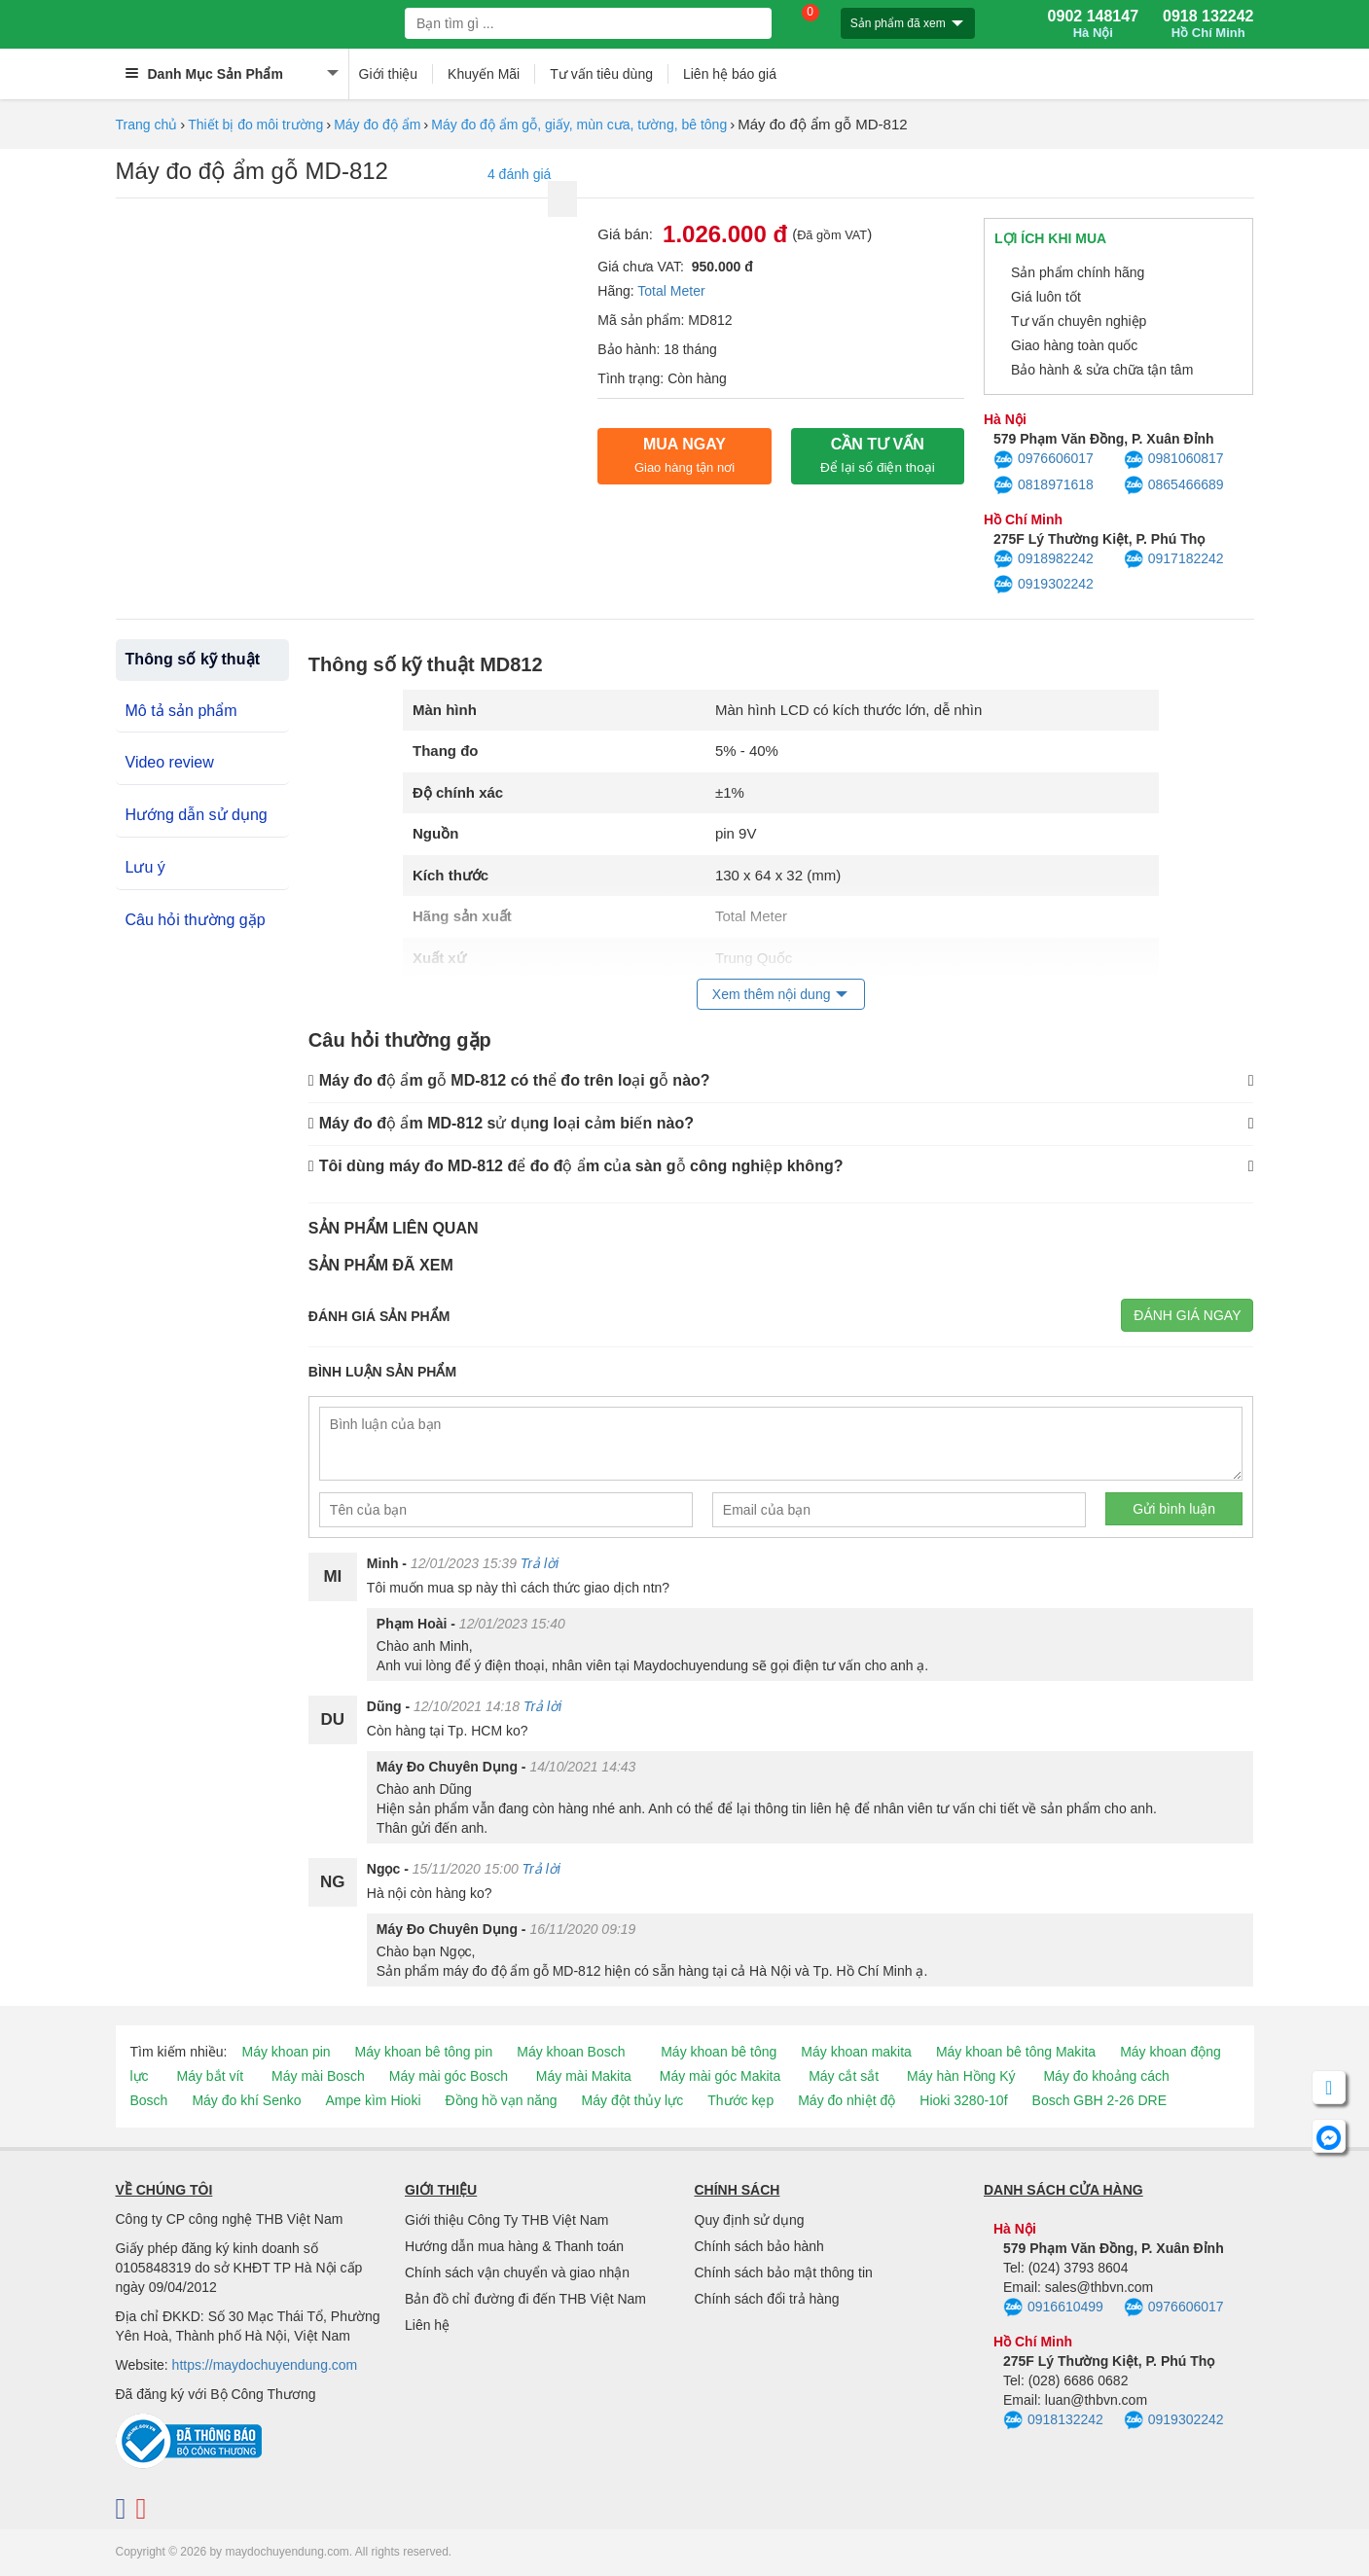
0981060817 (1174, 460)
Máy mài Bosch (318, 2076)
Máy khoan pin (286, 2051)
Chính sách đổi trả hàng (767, 2299)
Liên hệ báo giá (729, 74)
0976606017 (1043, 460)
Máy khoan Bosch (571, 2051)
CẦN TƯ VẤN (877, 455)
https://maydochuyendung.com (265, 2365)
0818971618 (1043, 485)
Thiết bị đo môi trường (255, 124)
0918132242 (1053, 2420)
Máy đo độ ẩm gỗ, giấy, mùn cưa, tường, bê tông (579, 124)
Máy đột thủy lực (633, 2100)
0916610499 (1053, 2307)
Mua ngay (684, 455)
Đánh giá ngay (1187, 1315)
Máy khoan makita (856, 2051)
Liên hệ (427, 2325)
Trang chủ (147, 124)
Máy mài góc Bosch (448, 2076)
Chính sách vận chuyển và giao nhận (517, 2272)
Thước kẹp (740, 2100)
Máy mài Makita (583, 2076)
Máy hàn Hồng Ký (961, 2076)
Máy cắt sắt (844, 2076)
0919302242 (1043, 584)
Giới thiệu (388, 74)
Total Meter (670, 291)
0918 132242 (1208, 24)
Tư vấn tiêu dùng (601, 74)
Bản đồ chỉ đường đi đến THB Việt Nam (525, 2299)
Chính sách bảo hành (759, 2246)
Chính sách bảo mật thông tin (784, 2272)
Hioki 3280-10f (963, 2100)
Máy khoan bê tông (718, 2051)
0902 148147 (1093, 24)
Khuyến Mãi (484, 74)
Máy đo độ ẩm (377, 124)
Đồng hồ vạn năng (502, 2100)
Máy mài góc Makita (720, 2076)
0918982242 (1043, 559)
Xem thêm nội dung (771, 994)
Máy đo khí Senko (246, 2100)
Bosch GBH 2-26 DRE (1100, 2100)
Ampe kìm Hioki (372, 2100)
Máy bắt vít (210, 2076)
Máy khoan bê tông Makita (1016, 2051)
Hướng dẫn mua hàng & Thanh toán (514, 2246)
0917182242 (1174, 559)
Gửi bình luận (1174, 1509)
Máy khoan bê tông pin (424, 2051)
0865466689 (1174, 485)
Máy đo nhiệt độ (846, 2100)
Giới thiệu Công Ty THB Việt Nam (506, 2220)
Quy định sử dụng (750, 2220)
